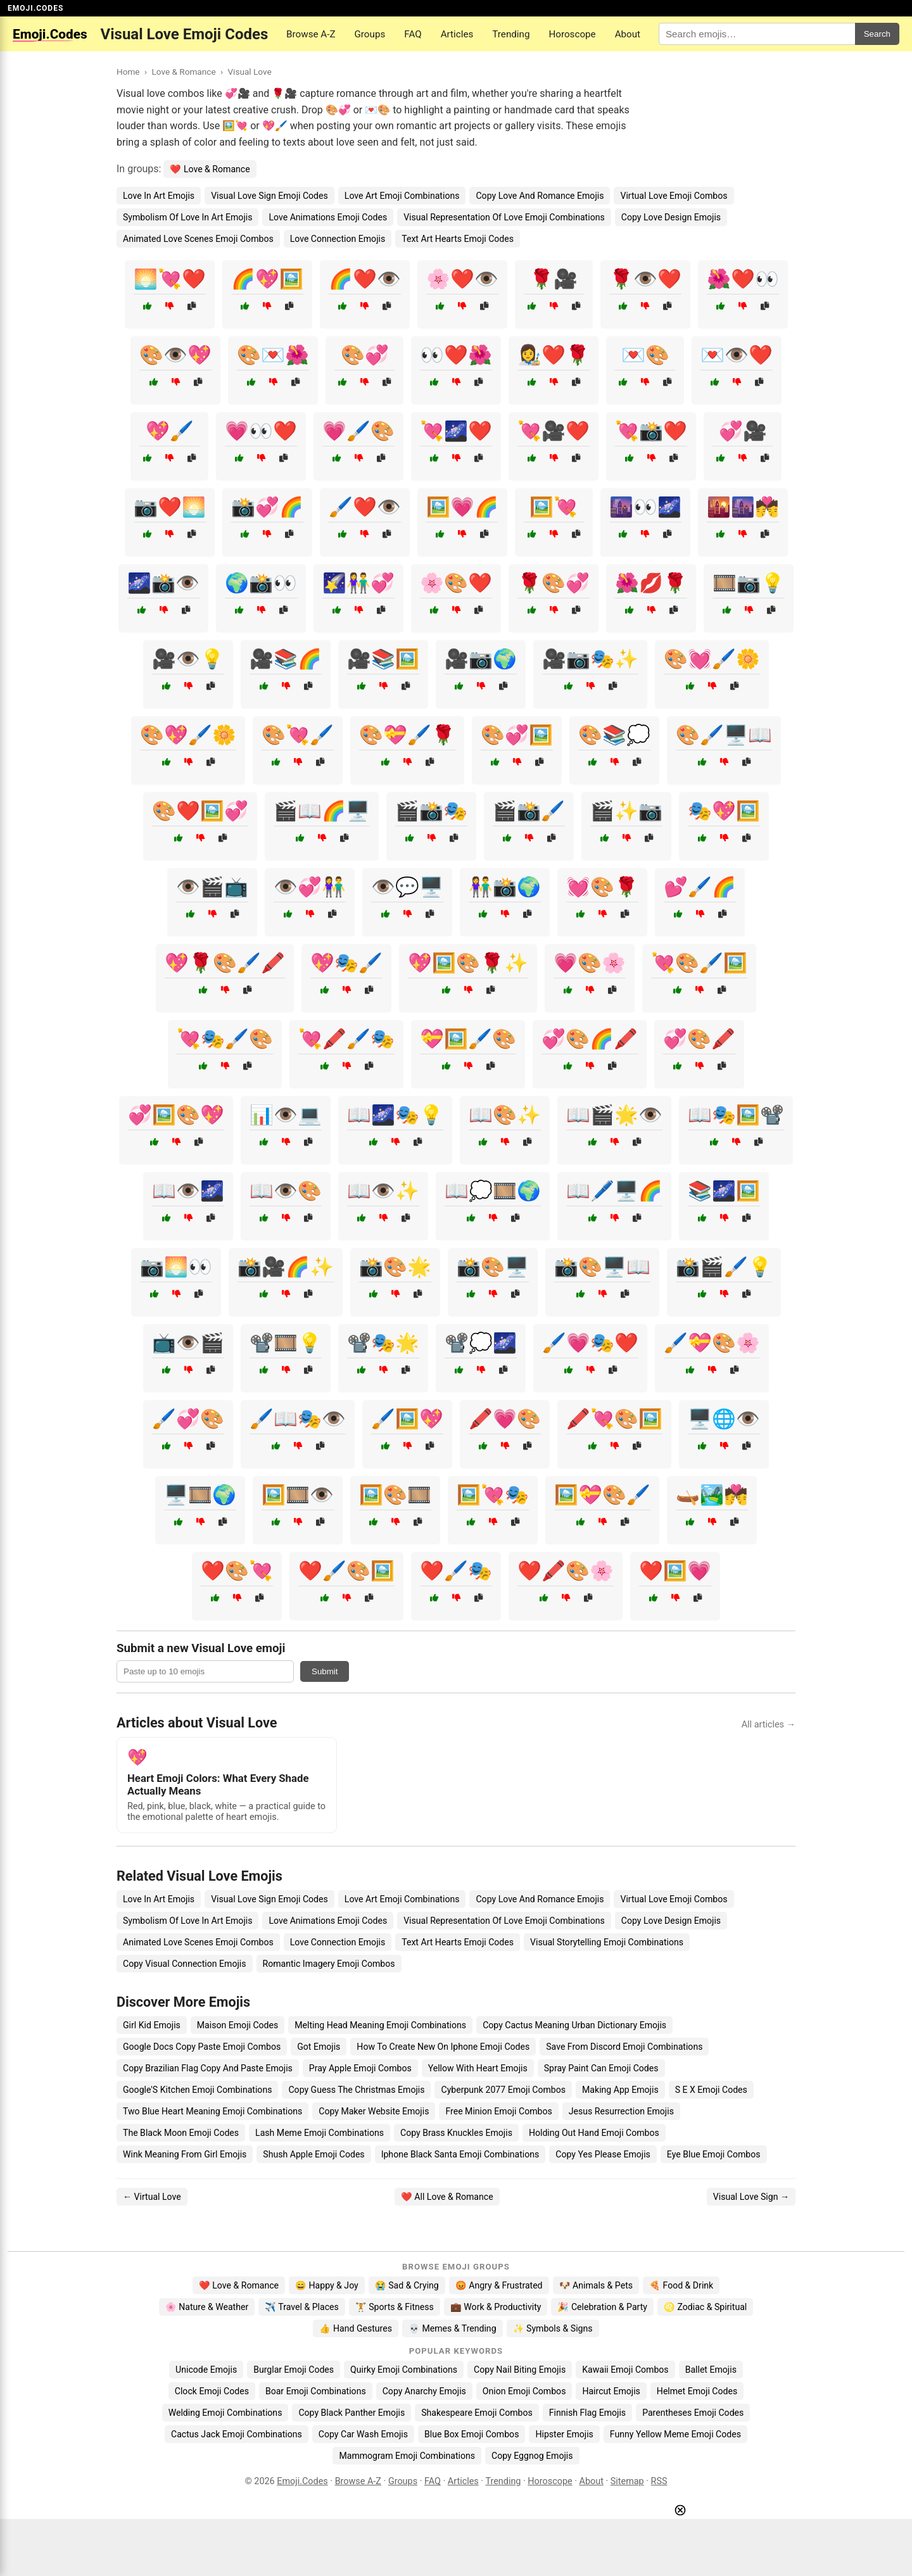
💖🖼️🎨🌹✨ (468, 963)
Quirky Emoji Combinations (403, 2369)
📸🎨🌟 (395, 1267)
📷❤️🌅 (170, 507)
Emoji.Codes (302, 2481)
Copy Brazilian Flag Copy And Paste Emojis (208, 2068)
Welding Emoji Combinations (225, 2413)
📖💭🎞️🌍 (493, 1191)
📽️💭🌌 (481, 1343)
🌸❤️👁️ (462, 279)
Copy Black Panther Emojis (351, 2413)
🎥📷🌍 (481, 659)
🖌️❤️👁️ (365, 507)
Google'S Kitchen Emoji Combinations (197, 2090)
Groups (370, 34)
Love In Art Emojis (158, 196)
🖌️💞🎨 (188, 1419)
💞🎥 (743, 431)
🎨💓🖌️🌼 (712, 659)
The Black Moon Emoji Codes (181, 2133)
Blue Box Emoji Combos (471, 2434)
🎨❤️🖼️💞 (200, 811)
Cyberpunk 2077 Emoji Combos (503, 2090)
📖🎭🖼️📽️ (736, 1115)
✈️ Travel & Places (302, 2307)
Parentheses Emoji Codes (693, 2413)
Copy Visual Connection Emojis (184, 1964)
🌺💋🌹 (651, 583)
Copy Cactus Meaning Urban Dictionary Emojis (574, 2025)
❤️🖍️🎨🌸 (565, 1571)
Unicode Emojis (206, 2369)
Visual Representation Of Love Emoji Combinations (504, 217)
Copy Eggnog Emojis (532, 2456)
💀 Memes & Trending (452, 2328)
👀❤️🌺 (456, 355)
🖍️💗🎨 (505, 1419)
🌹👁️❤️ (645, 279)
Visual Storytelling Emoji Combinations (606, 1942)
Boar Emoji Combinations (315, 2391)
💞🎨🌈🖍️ (590, 1039)
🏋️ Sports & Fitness (394, 2307)
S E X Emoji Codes (711, 2090)
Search (877, 34)
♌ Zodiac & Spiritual (705, 2307)
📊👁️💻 (286, 1115)
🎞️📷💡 (748, 583)
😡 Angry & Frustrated (499, 2285)
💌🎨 (645, 355)
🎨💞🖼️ (517, 735)
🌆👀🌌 (645, 507)
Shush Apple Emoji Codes (313, 2154)
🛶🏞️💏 (712, 1495)
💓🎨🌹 (602, 887)
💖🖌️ (170, 431)
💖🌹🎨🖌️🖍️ (225, 963)
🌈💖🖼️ (267, 279)
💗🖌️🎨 (358, 431)
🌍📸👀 (261, 583)
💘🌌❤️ (456, 431)
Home (128, 71)
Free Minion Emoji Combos (498, 2111)
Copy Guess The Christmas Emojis (356, 2090)
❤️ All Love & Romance (447, 2197)
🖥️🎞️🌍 (200, 1495)
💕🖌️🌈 (700, 887)
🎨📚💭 (614, 735)
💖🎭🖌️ (346, 963)
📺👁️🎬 (188, 1343)
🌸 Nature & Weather (206, 2307)
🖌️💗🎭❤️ (590, 1343)
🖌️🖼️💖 (407, 1419)
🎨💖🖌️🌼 (188, 735)
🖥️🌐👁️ (724, 1419)
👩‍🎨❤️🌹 (553, 355)
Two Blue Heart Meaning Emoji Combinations (212, 2111)
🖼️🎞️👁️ (298, 1495)
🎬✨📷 (626, 811)
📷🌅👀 (176, 1267)
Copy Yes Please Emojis (602, 2154)
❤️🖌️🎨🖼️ (346, 1571)
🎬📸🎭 (431, 811)
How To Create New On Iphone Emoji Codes (443, 2047)
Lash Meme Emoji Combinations (319, 2133)
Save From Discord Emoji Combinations (624, 2047)
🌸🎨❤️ (456, 583)
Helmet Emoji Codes (697, 2391)
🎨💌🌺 (273, 355)
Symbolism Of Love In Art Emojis (187, 217)
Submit (325, 1671)
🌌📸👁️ (163, 583)
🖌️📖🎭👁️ (298, 1419)
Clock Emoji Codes (212, 2391)
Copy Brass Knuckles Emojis (456, 2133)
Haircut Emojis (611, 2391)
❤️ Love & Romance (210, 169)
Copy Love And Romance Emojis (540, 196)
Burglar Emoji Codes (293, 2369)
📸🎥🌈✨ (286, 1267)
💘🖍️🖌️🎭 (346, 1039)
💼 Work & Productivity (496, 2307)
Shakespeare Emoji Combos (477, 2413)
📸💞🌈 (267, 507)
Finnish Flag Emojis (587, 2413)
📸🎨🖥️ (493, 1267)
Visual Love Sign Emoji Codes (269, 196)
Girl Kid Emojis (151, 2025)
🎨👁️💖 (175, 355)
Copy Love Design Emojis (671, 217)
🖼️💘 (553, 507)
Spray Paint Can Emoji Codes (601, 2068)
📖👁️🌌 (188, 1191)
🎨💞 (365, 355)
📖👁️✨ (383, 1191)
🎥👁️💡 (188, 659)
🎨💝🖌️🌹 (407, 735)
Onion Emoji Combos (524, 2391)
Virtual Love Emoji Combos (673, 196)
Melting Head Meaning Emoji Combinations (380, 2025)
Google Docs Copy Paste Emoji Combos (202, 2047)
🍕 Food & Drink (681, 2285)
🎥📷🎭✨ (590, 659)
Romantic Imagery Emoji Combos (329, 1964)
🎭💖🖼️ (724, 811)
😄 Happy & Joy (326, 2285)
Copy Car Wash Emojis (363, 2434)
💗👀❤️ (261, 431)
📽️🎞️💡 (286, 1343)
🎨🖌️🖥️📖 (724, 735)
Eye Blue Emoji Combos (714, 2154)
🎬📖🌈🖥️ (322, 811)
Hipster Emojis (564, 2434)
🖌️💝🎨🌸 (712, 1343)
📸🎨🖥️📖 (602, 1267)
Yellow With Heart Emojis (478, 2068)
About (627, 34)
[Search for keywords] (757, 34)
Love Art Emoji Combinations (402, 196)
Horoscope (571, 34)
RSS (659, 2481)
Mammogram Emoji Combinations (407, 2456)
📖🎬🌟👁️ (614, 1115)
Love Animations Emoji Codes (328, 217)
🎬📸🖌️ (529, 811)
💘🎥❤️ (553, 431)
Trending (510, 34)
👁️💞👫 (310, 887)
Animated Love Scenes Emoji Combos (198, 239)
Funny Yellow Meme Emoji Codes (675, 2434)
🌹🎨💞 (553, 583)
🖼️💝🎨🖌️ (602, 1495)
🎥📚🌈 (286, 659)
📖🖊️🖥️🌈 (614, 1191)
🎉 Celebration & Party (602, 2307)
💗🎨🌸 (590, 963)
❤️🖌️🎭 (456, 1571)
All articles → (768, 1724)
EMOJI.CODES (35, 8)
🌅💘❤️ (170, 279)
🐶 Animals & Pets (596, 2285)
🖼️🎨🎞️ (395, 1495)
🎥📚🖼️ (383, 659)
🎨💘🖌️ (298, 735)
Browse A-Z (310, 34)
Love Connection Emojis (338, 239)
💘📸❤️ (651, 431)
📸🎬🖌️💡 (724, 1267)
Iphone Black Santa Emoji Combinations (460, 2154)
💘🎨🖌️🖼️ (699, 963)
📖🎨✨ (505, 1115)
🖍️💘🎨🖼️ (614, 1419)
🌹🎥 (553, 279)
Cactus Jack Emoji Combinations (236, 2434)
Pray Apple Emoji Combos (360, 2068)
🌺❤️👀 (743, 279)
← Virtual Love (152, 2197)
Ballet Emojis (711, 2369)
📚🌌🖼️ (724, 1191)
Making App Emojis (620, 2090)
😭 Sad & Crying (407, 2285)
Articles (457, 34)
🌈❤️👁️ (365, 279)
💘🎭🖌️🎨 (225, 1039)
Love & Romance (183, 71)
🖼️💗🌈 (462, 507)
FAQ (412, 34)
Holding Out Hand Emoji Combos (594, 2133)
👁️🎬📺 (212, 887)
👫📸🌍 (505, 887)
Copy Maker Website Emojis (374, 2111)
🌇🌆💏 (743, 507)
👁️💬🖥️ (407, 887)
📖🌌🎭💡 (395, 1115)
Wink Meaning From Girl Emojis (184, 2154)
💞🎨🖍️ (699, 1039)
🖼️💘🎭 (493, 1495)
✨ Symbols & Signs (553, 2328)
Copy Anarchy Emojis (424, 2391)
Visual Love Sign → (751, 2197)
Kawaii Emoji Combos (625, 2369)
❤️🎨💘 (237, 1571)
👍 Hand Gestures (355, 2328)
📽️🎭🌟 (383, 1343)
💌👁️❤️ (736, 355)
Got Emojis (318, 2047)
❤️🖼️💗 (675, 1571)
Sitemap (627, 2481)
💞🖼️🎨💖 (176, 1115)
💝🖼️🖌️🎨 (468, 1039)
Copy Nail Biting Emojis (520, 2369)
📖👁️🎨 (286, 1191)
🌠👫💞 (358, 583)
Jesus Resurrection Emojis (621, 2111)
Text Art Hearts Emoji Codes (458, 239)
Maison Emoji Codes (237, 2025)
